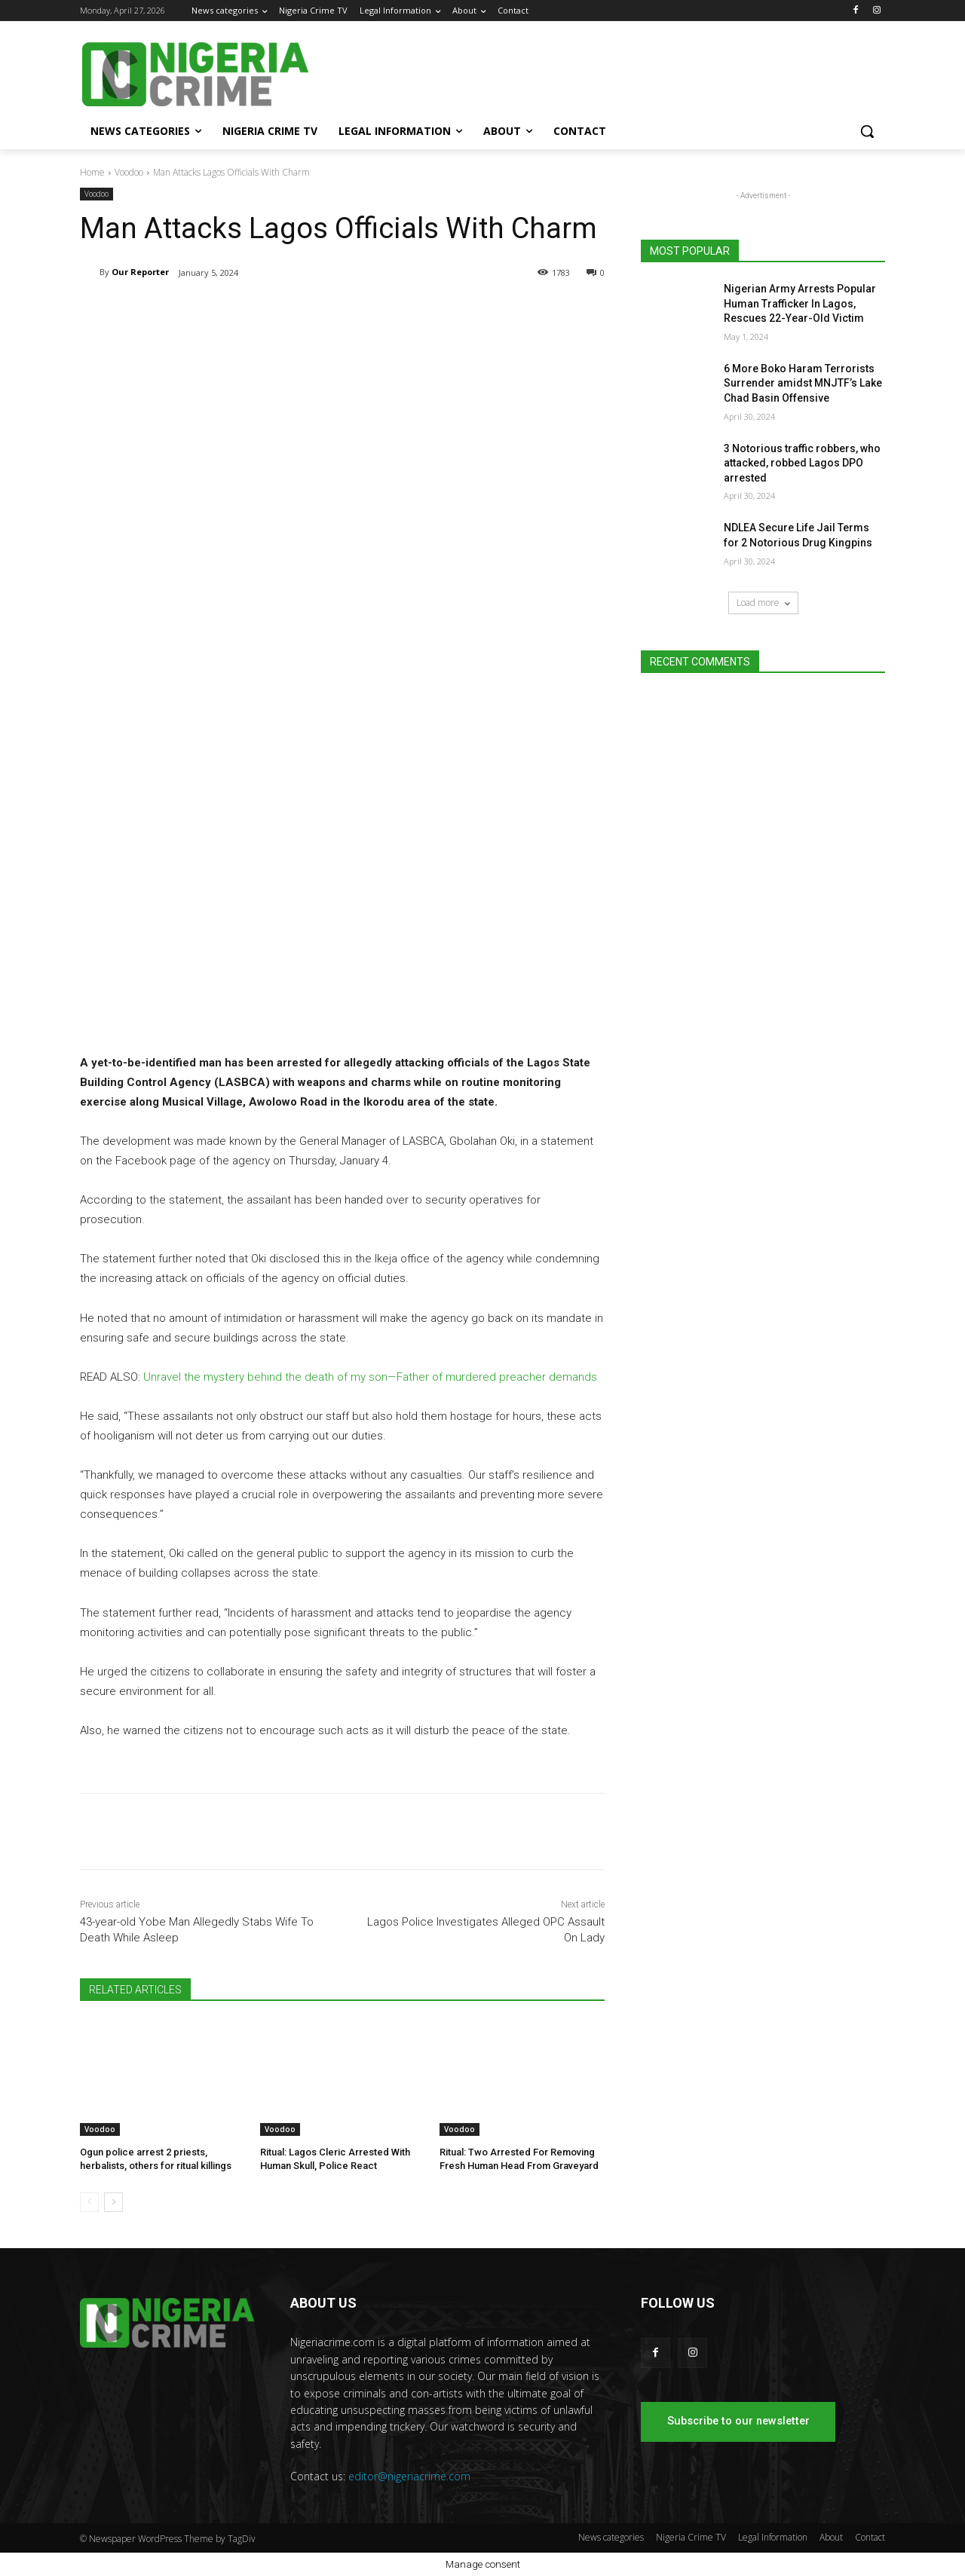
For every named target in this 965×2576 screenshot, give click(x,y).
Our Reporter (140, 271)
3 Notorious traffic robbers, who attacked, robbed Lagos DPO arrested (802, 463)
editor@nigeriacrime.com (409, 2476)
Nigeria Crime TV (691, 2537)
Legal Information (772, 2537)
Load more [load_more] (763, 602)
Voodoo (129, 172)
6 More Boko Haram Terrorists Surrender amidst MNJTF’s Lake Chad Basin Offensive (803, 383)
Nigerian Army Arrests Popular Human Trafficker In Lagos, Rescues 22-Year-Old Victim (800, 303)
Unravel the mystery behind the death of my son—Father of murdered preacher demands (370, 1377)
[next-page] (113, 2202)
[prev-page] (89, 2202)
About (831, 2537)
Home (92, 172)
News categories (611, 2537)
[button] (867, 131)
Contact (870, 2537)
